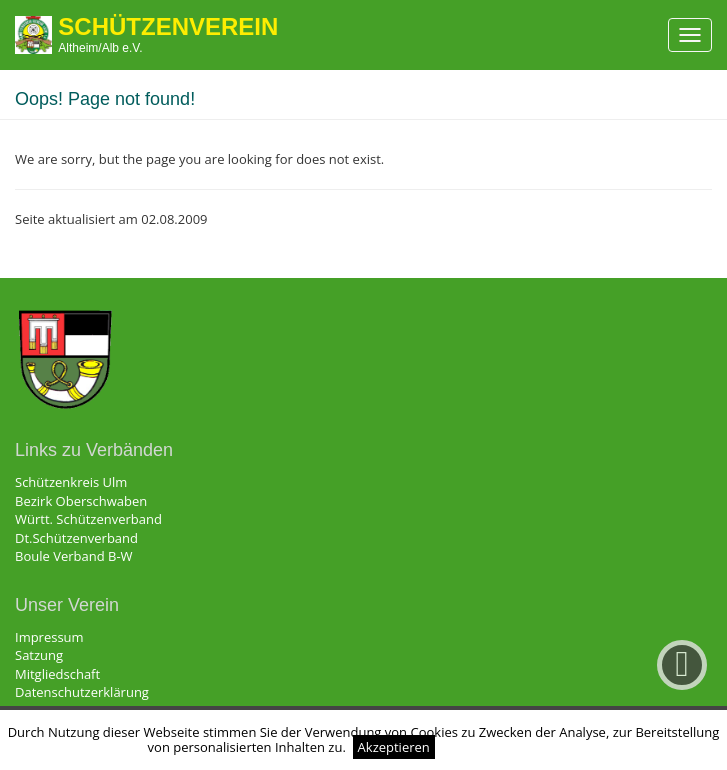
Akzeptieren (394, 747)
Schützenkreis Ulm (71, 482)
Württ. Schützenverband (88, 519)
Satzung (39, 655)
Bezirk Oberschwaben (81, 501)
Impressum (49, 637)
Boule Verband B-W (74, 556)
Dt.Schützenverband (76, 538)
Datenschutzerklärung (82, 692)
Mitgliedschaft (57, 674)
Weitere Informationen (511, 747)
